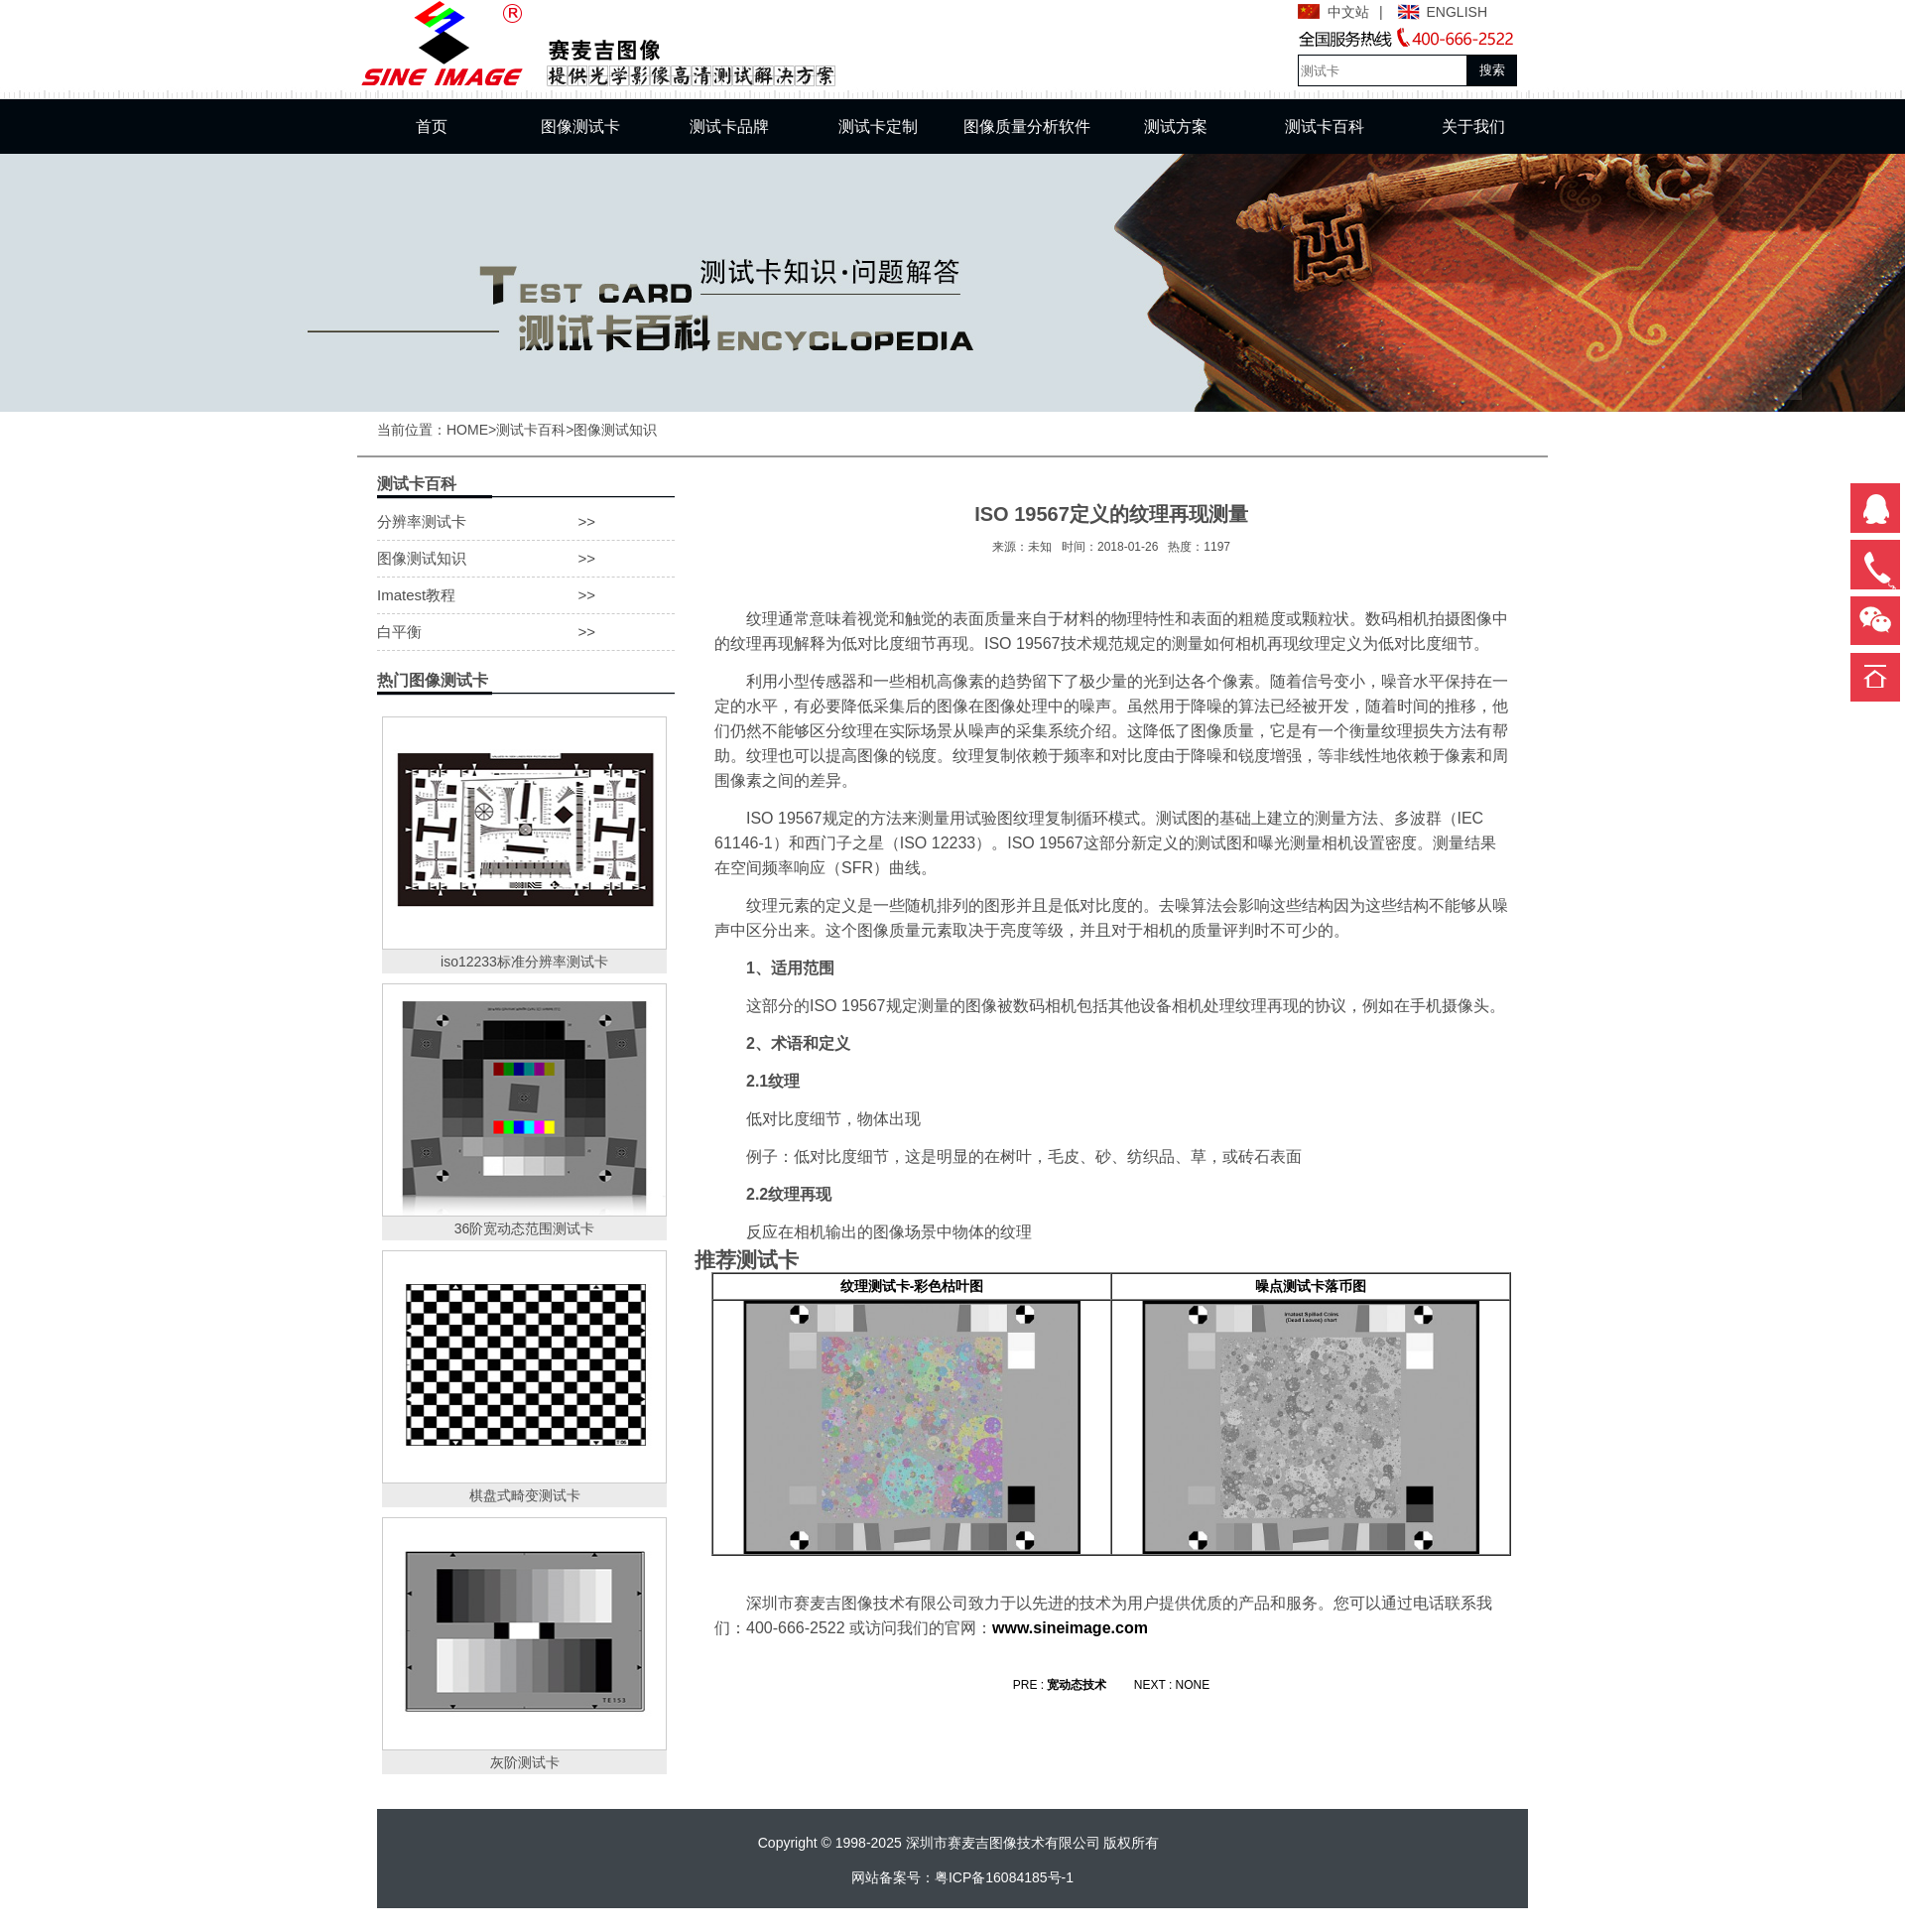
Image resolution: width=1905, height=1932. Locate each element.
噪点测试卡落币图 (1310, 1286)
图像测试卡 (580, 126)
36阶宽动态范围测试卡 (524, 1228)
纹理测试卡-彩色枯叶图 (912, 1286)
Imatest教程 (526, 595)
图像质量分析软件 (1026, 126)
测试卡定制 (878, 126)
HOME (467, 430)
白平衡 (526, 632)
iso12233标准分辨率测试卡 (524, 961)
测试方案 (1175, 126)
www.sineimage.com (1070, 1627)
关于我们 (1473, 126)
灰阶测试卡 (525, 1762)
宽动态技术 (1076, 1685)
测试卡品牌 (729, 126)
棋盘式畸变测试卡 (524, 1495)
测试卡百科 (1324, 126)
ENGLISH (1457, 12)
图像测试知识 (615, 430)
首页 (431, 126)
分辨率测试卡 (526, 522)
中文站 (1348, 12)
